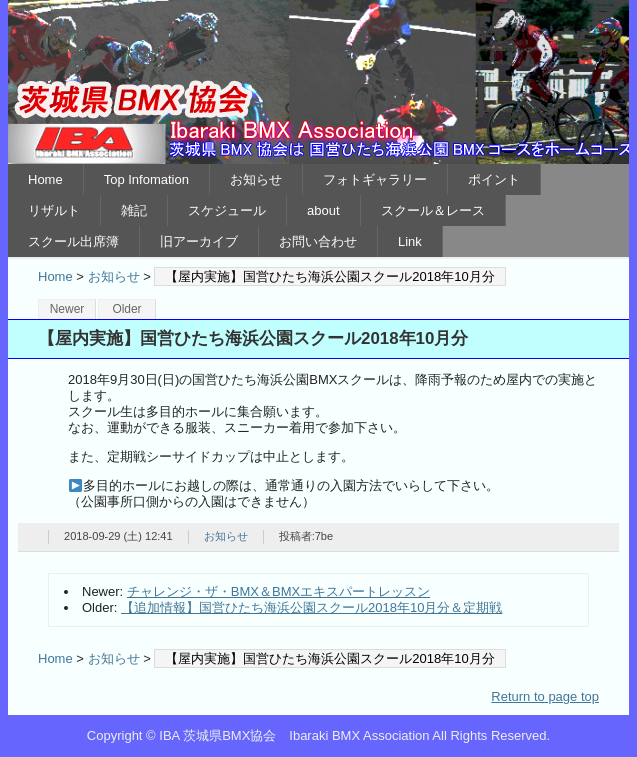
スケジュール (227, 210)
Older (126, 309)
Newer (67, 309)
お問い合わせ (318, 241)
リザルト (54, 210)
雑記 (134, 210)
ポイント (494, 179)
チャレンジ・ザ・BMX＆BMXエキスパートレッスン (278, 591)
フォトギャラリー (375, 179)
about (323, 210)
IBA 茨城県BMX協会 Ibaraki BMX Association (318, 82)
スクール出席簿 (73, 241)
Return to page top (545, 696)
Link (410, 241)
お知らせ (256, 179)
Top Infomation (146, 179)
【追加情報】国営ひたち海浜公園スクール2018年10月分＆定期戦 (311, 607)
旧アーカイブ (199, 241)
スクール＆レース (433, 210)
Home (45, 179)
